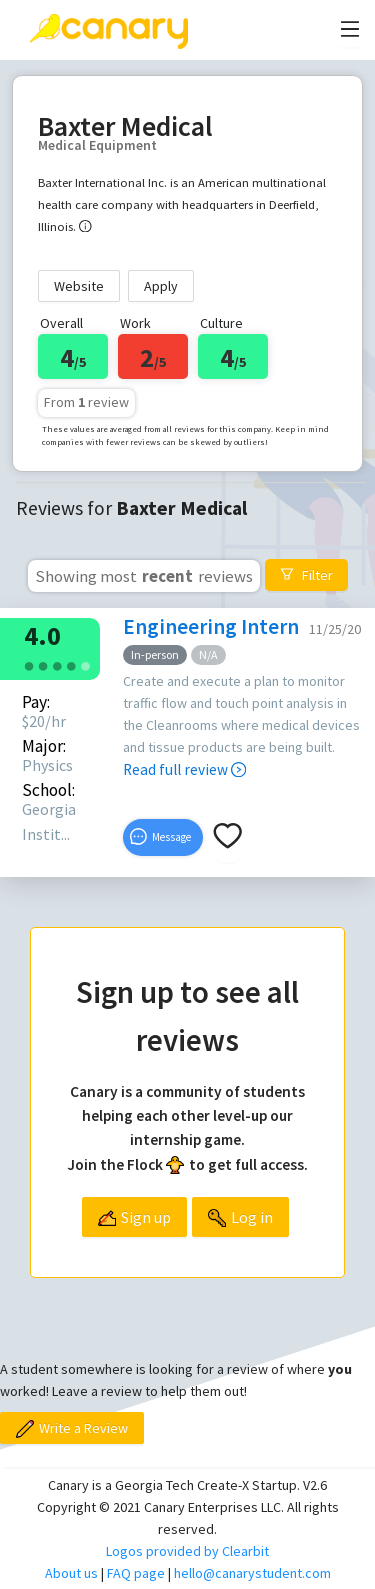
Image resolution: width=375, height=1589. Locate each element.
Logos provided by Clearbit (187, 1551)
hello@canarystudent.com (252, 1573)
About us (71, 1573)
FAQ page (136, 1573)
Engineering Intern (211, 626)
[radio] (29, 664)
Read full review (184, 769)
